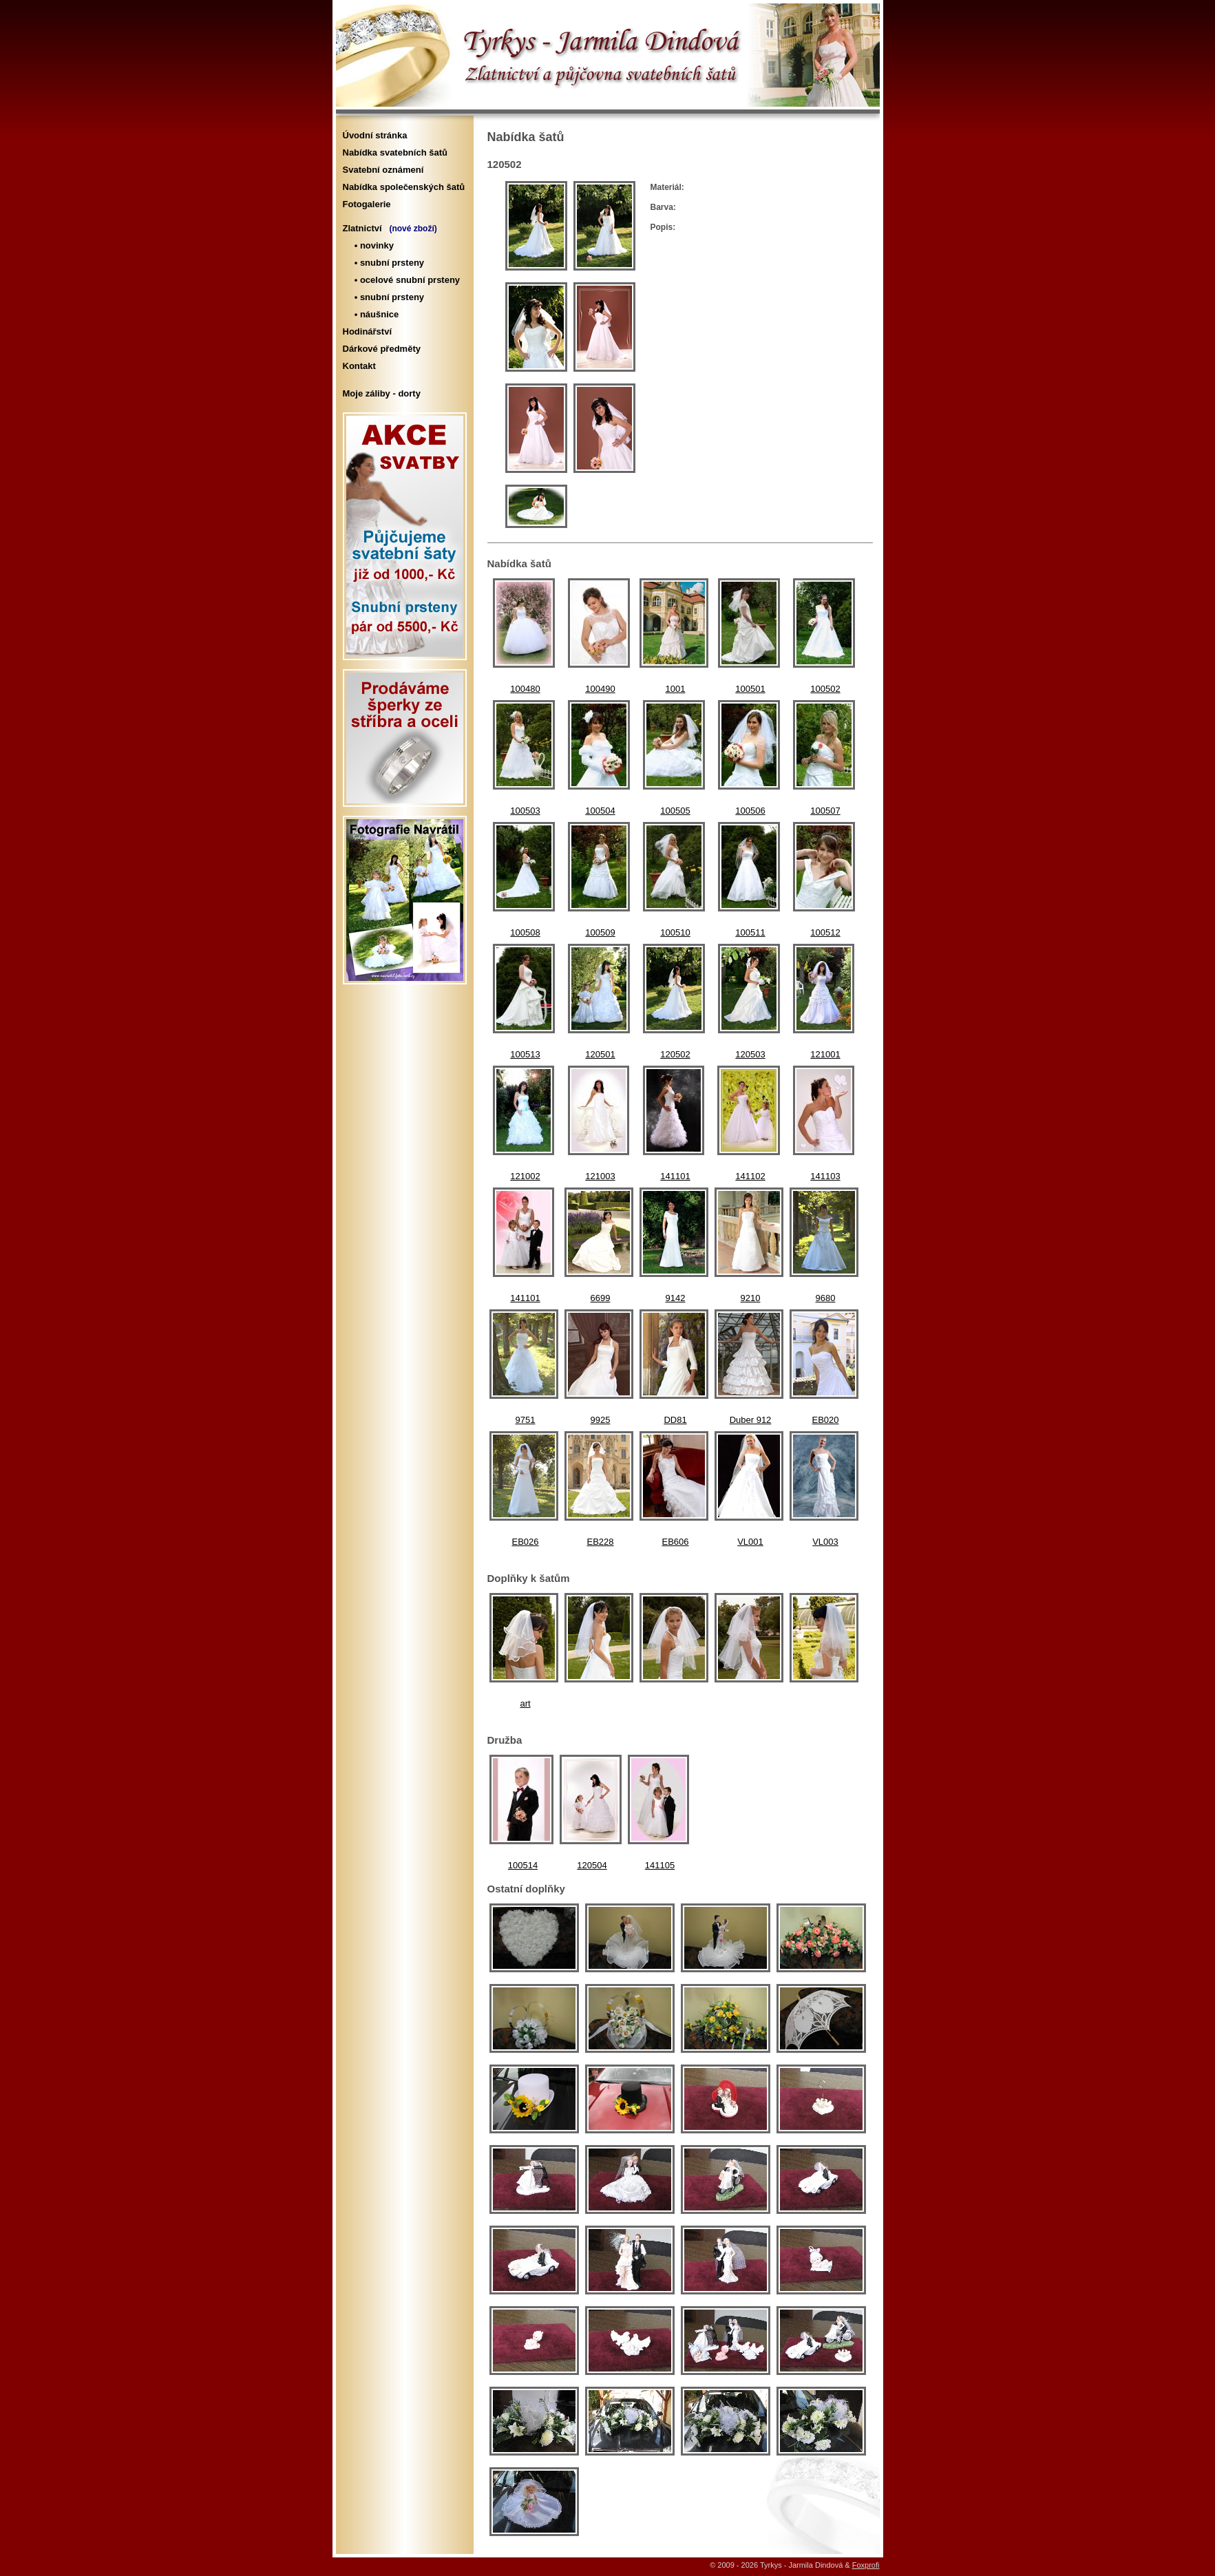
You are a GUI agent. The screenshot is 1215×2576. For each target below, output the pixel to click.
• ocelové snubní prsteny (405, 280)
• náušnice (374, 314)
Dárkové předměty (382, 349)
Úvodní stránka (375, 135)
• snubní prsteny (387, 262)
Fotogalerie (367, 204)
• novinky (372, 245)
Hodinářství (367, 331)
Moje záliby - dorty (382, 393)
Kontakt (359, 366)
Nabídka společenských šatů (404, 187)
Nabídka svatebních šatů (395, 152)
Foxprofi (866, 2565)
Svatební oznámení (383, 170)
